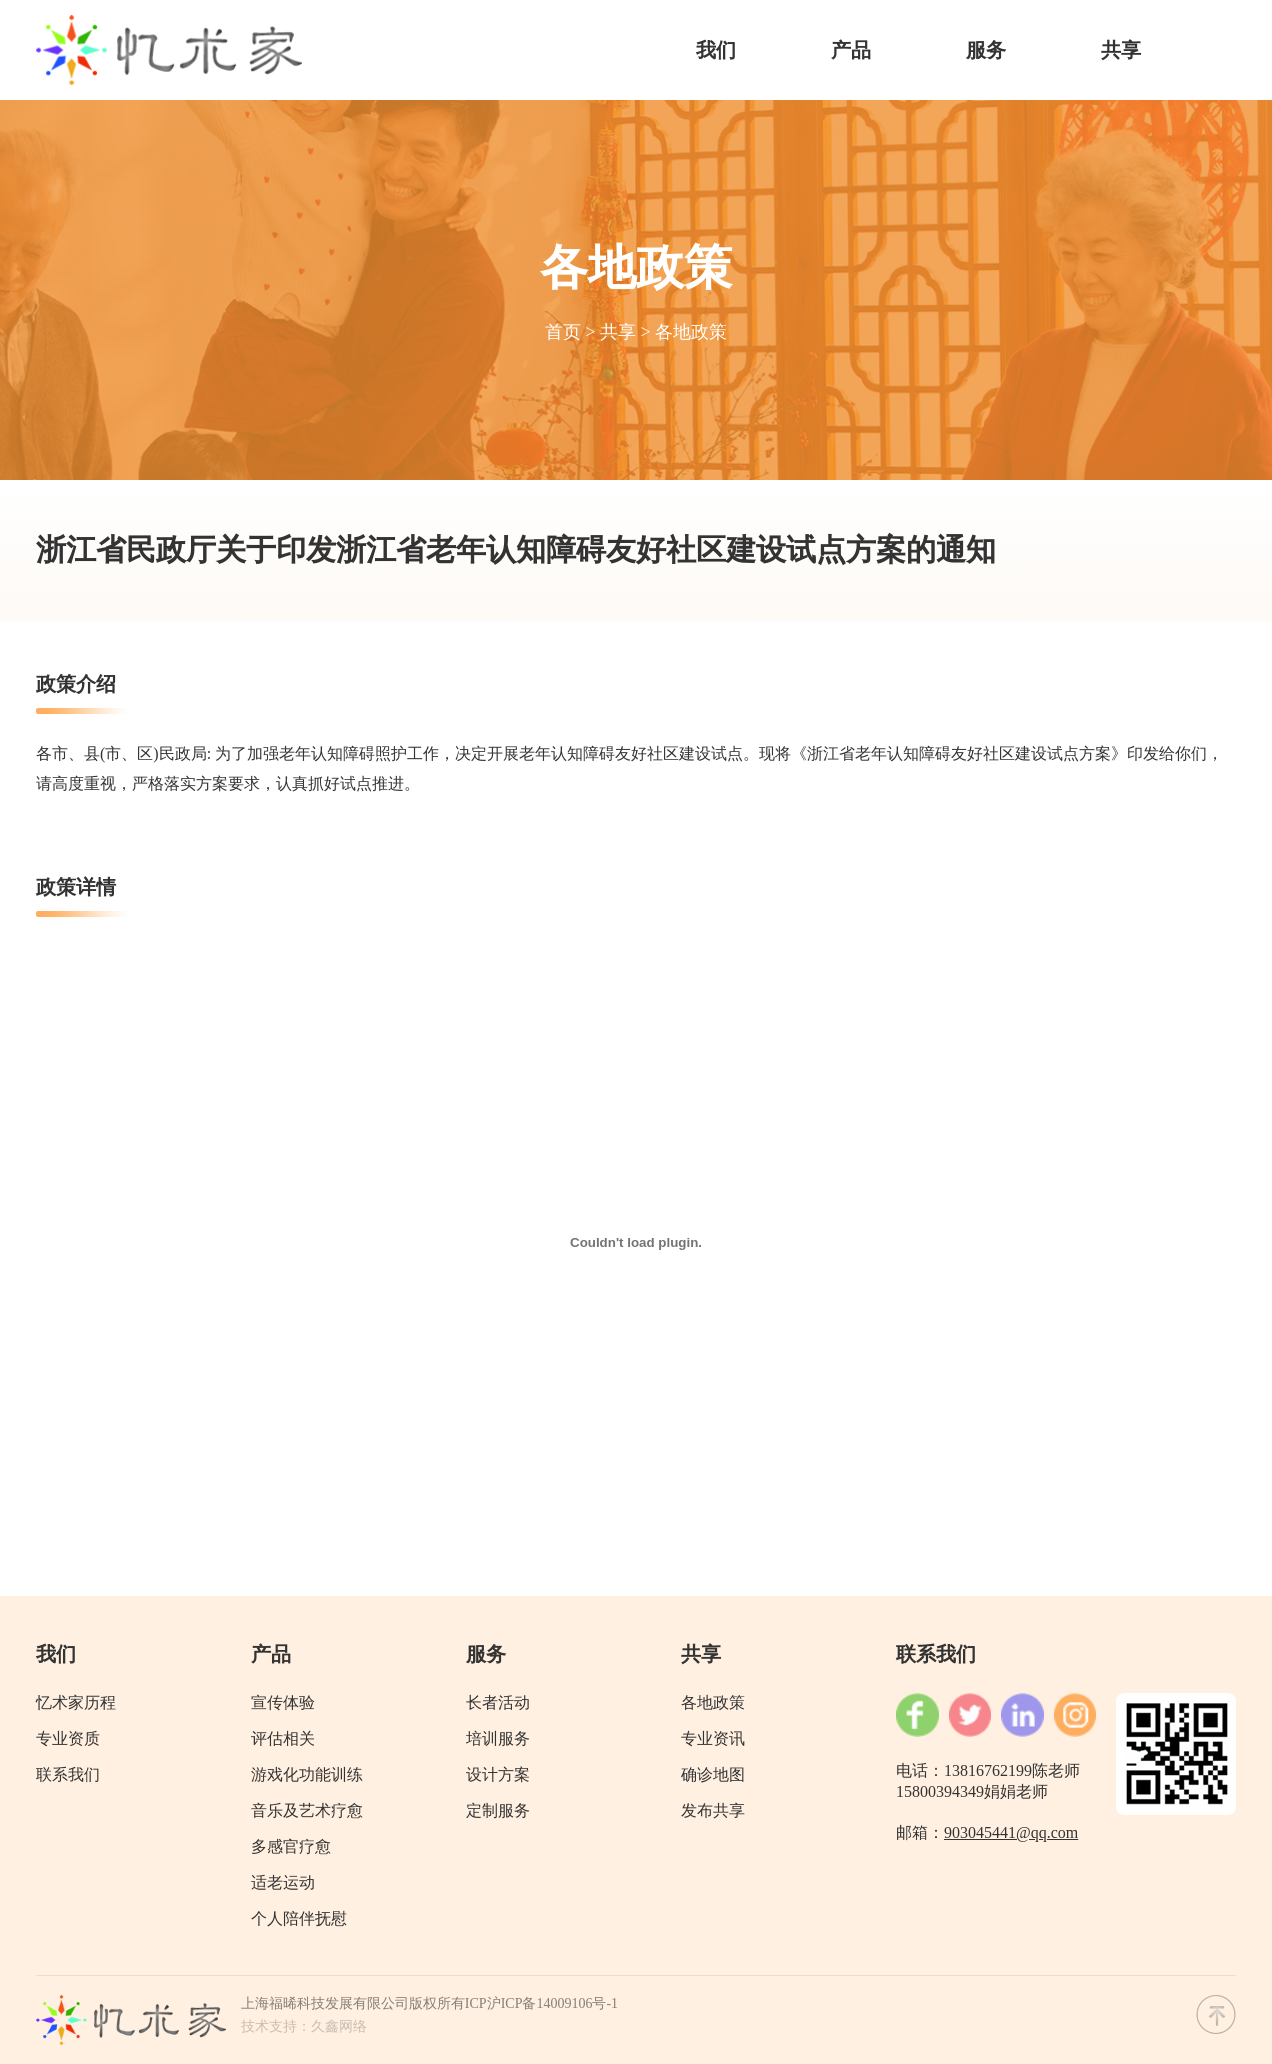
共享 (1121, 50)
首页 (563, 332)
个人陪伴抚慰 (299, 1918)
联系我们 (68, 1774)
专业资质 (68, 1738)
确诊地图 (713, 1774)
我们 (716, 50)
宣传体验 (283, 1702)
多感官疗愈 (291, 1846)
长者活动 (498, 1702)
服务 (986, 50)
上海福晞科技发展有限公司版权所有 (353, 2003)
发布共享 (713, 1810)
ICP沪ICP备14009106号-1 (541, 2003)
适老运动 (283, 1882)
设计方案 (498, 1774)
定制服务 (498, 1810)
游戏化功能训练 (307, 1774)
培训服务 (498, 1738)
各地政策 (691, 332)
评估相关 (283, 1738)
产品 (851, 50)
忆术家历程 (76, 1702)
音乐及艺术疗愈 (307, 1810)
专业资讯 (713, 1738)
